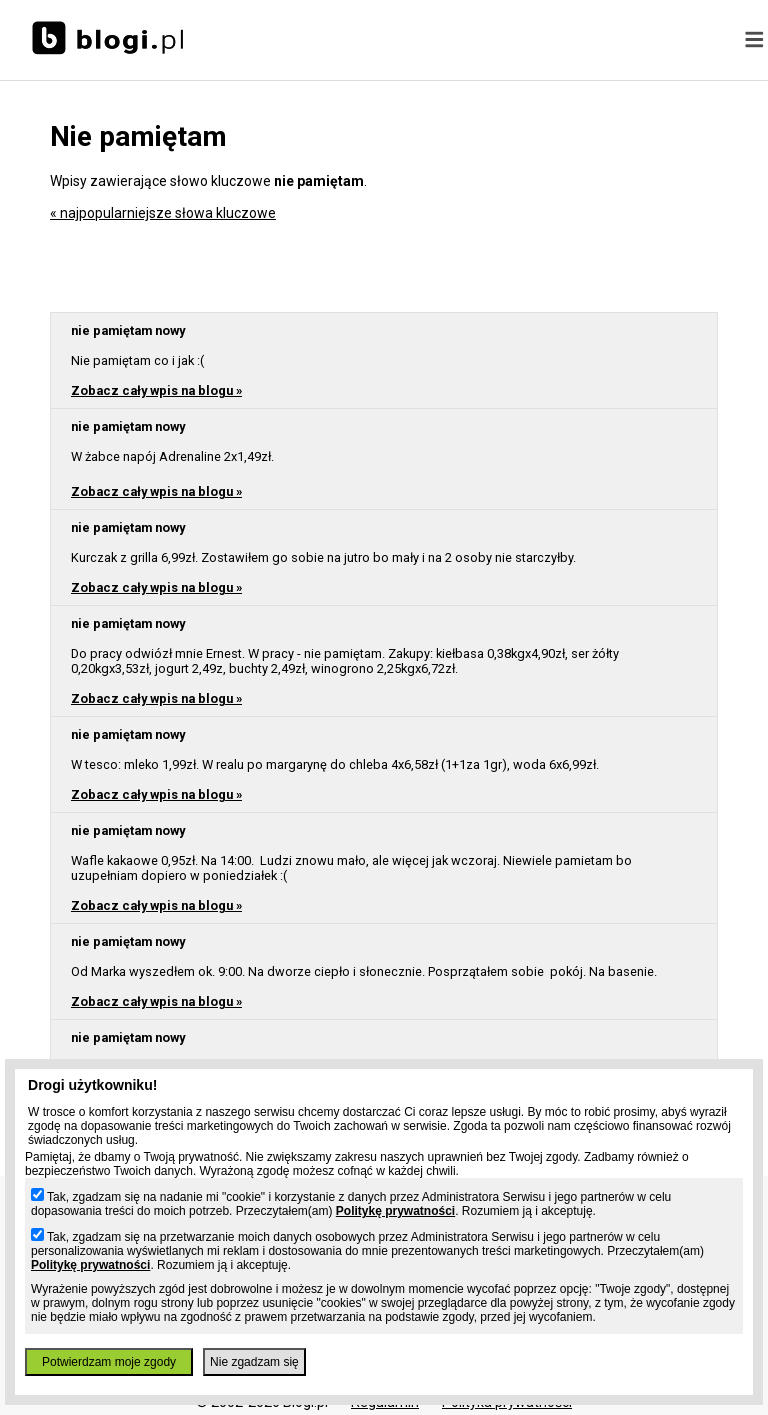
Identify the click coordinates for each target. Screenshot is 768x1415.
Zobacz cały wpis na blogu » (156, 390)
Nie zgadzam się (254, 1362)
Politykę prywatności (395, 1211)
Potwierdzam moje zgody (109, 1362)
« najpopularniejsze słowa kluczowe (163, 213)
